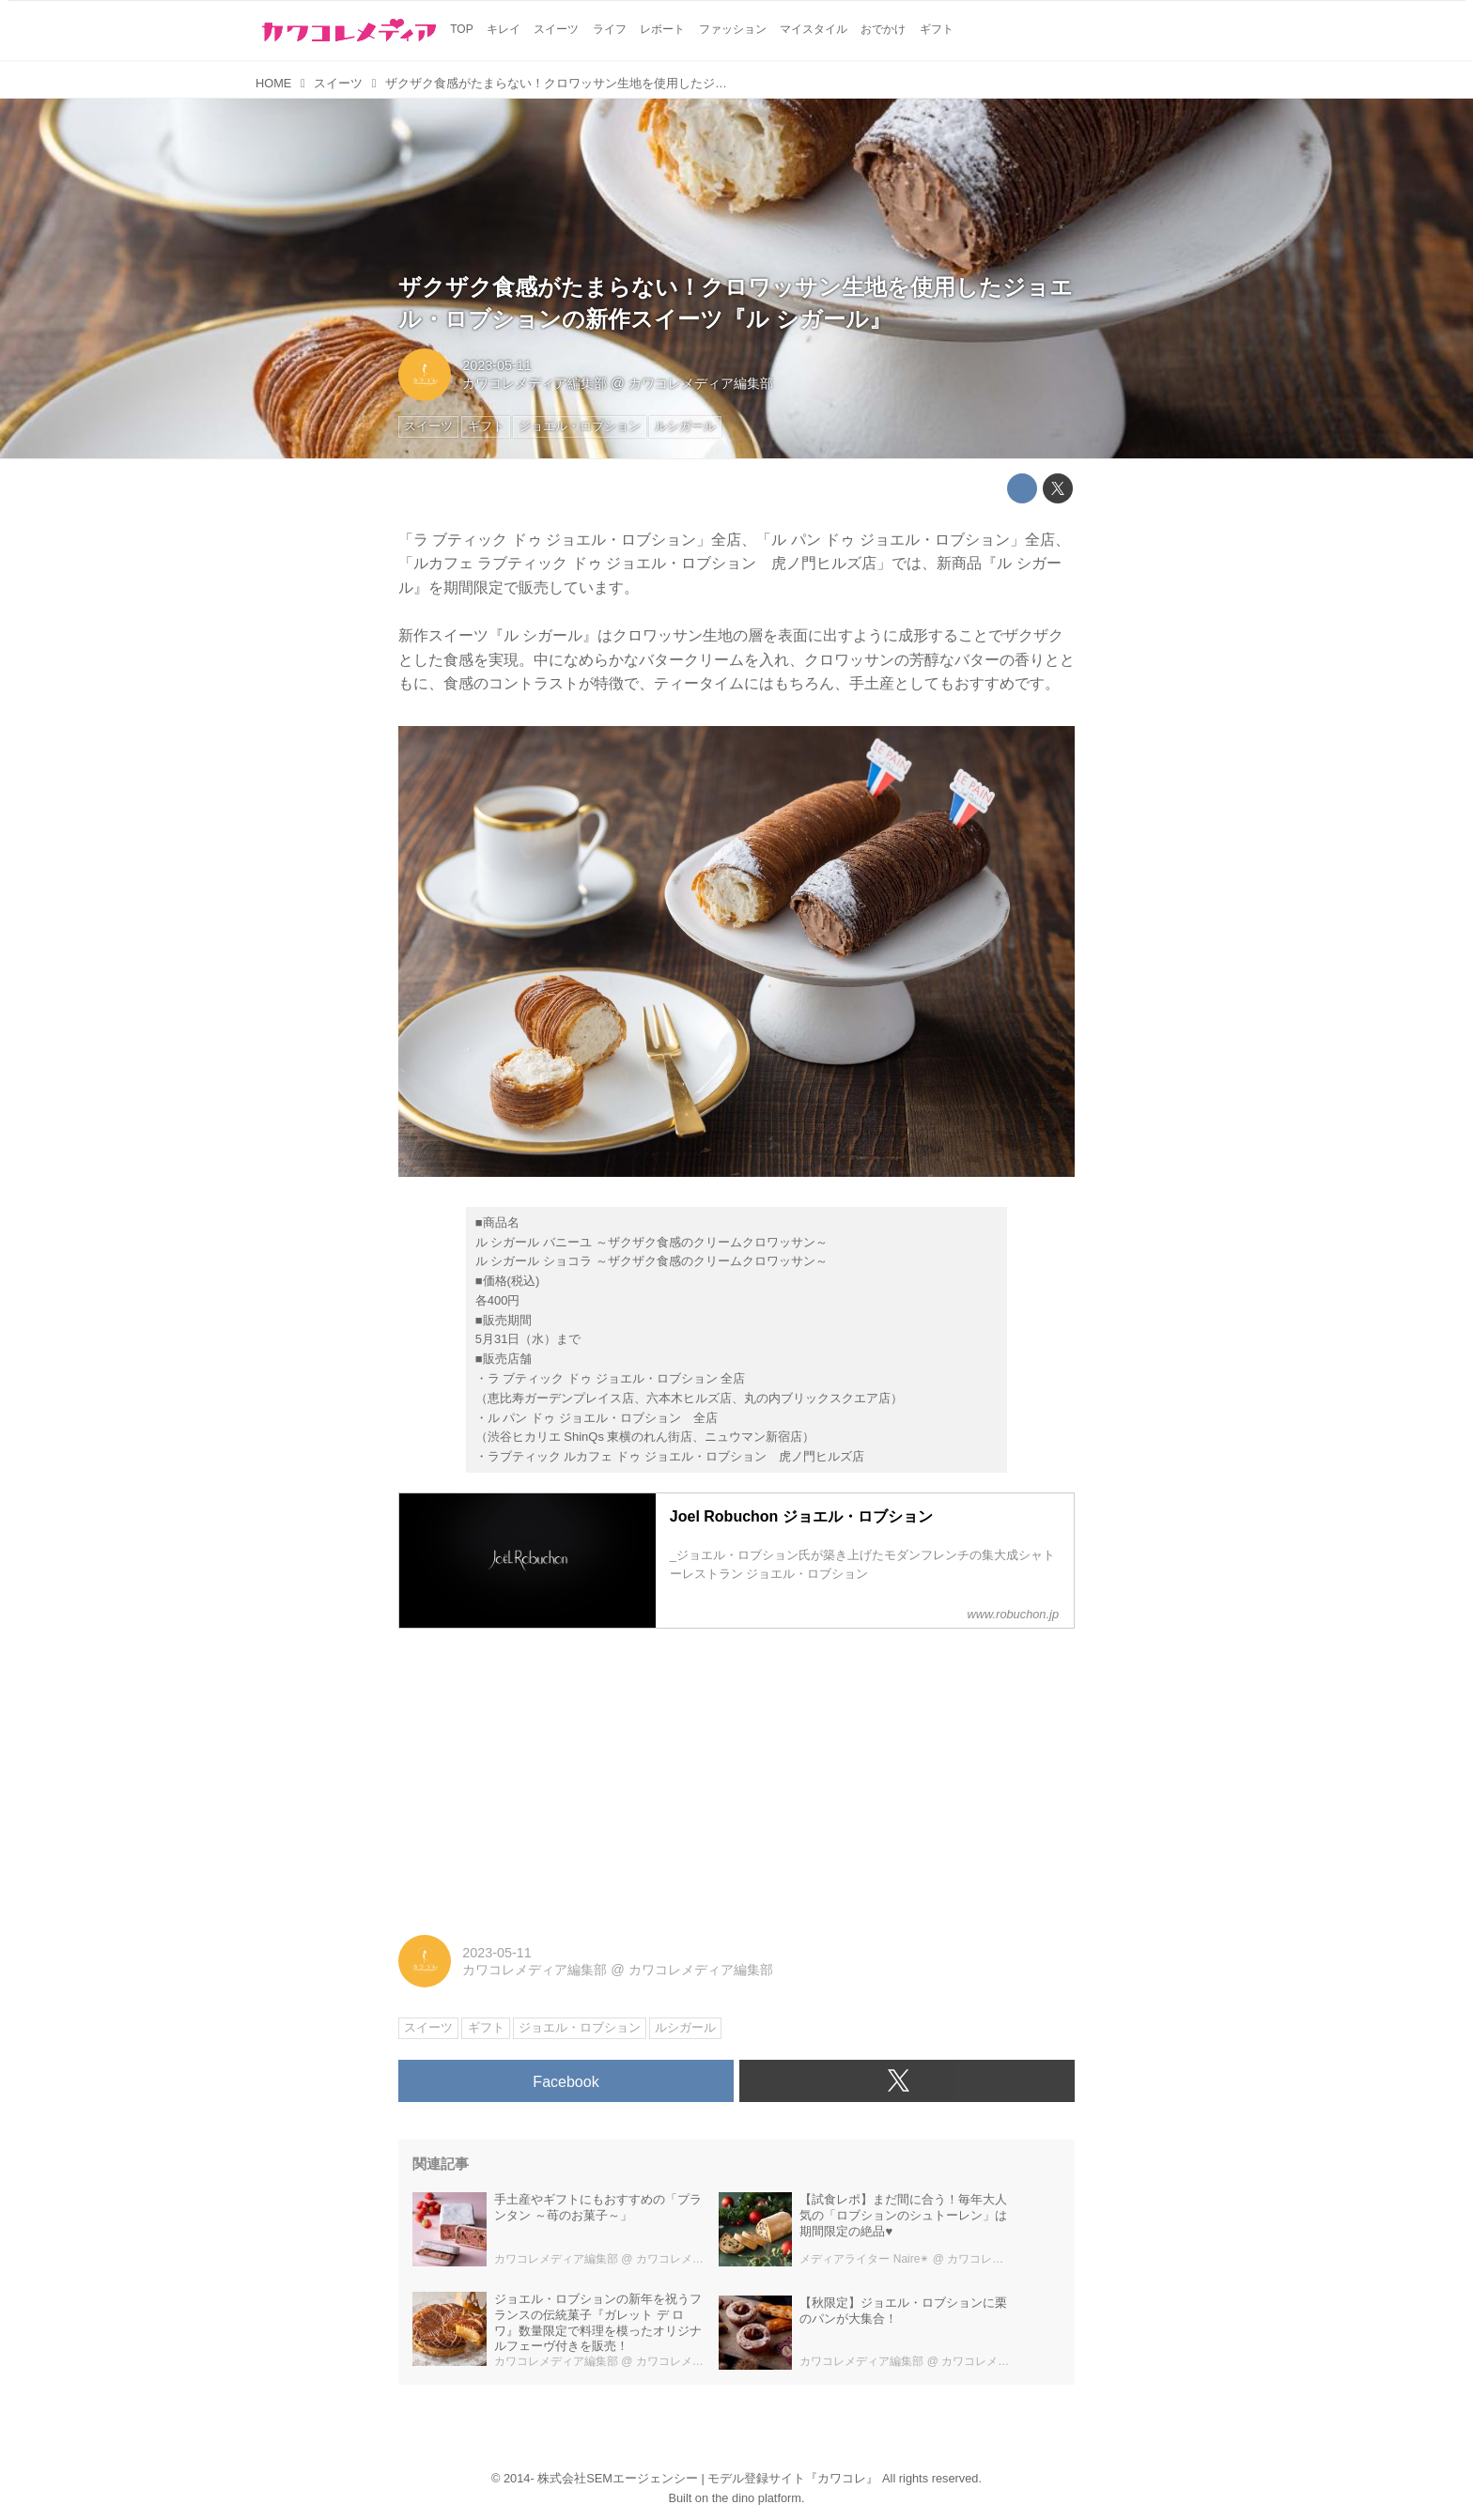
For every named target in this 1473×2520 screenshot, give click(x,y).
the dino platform (756, 2498)
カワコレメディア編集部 (534, 383)
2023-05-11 (497, 365)
